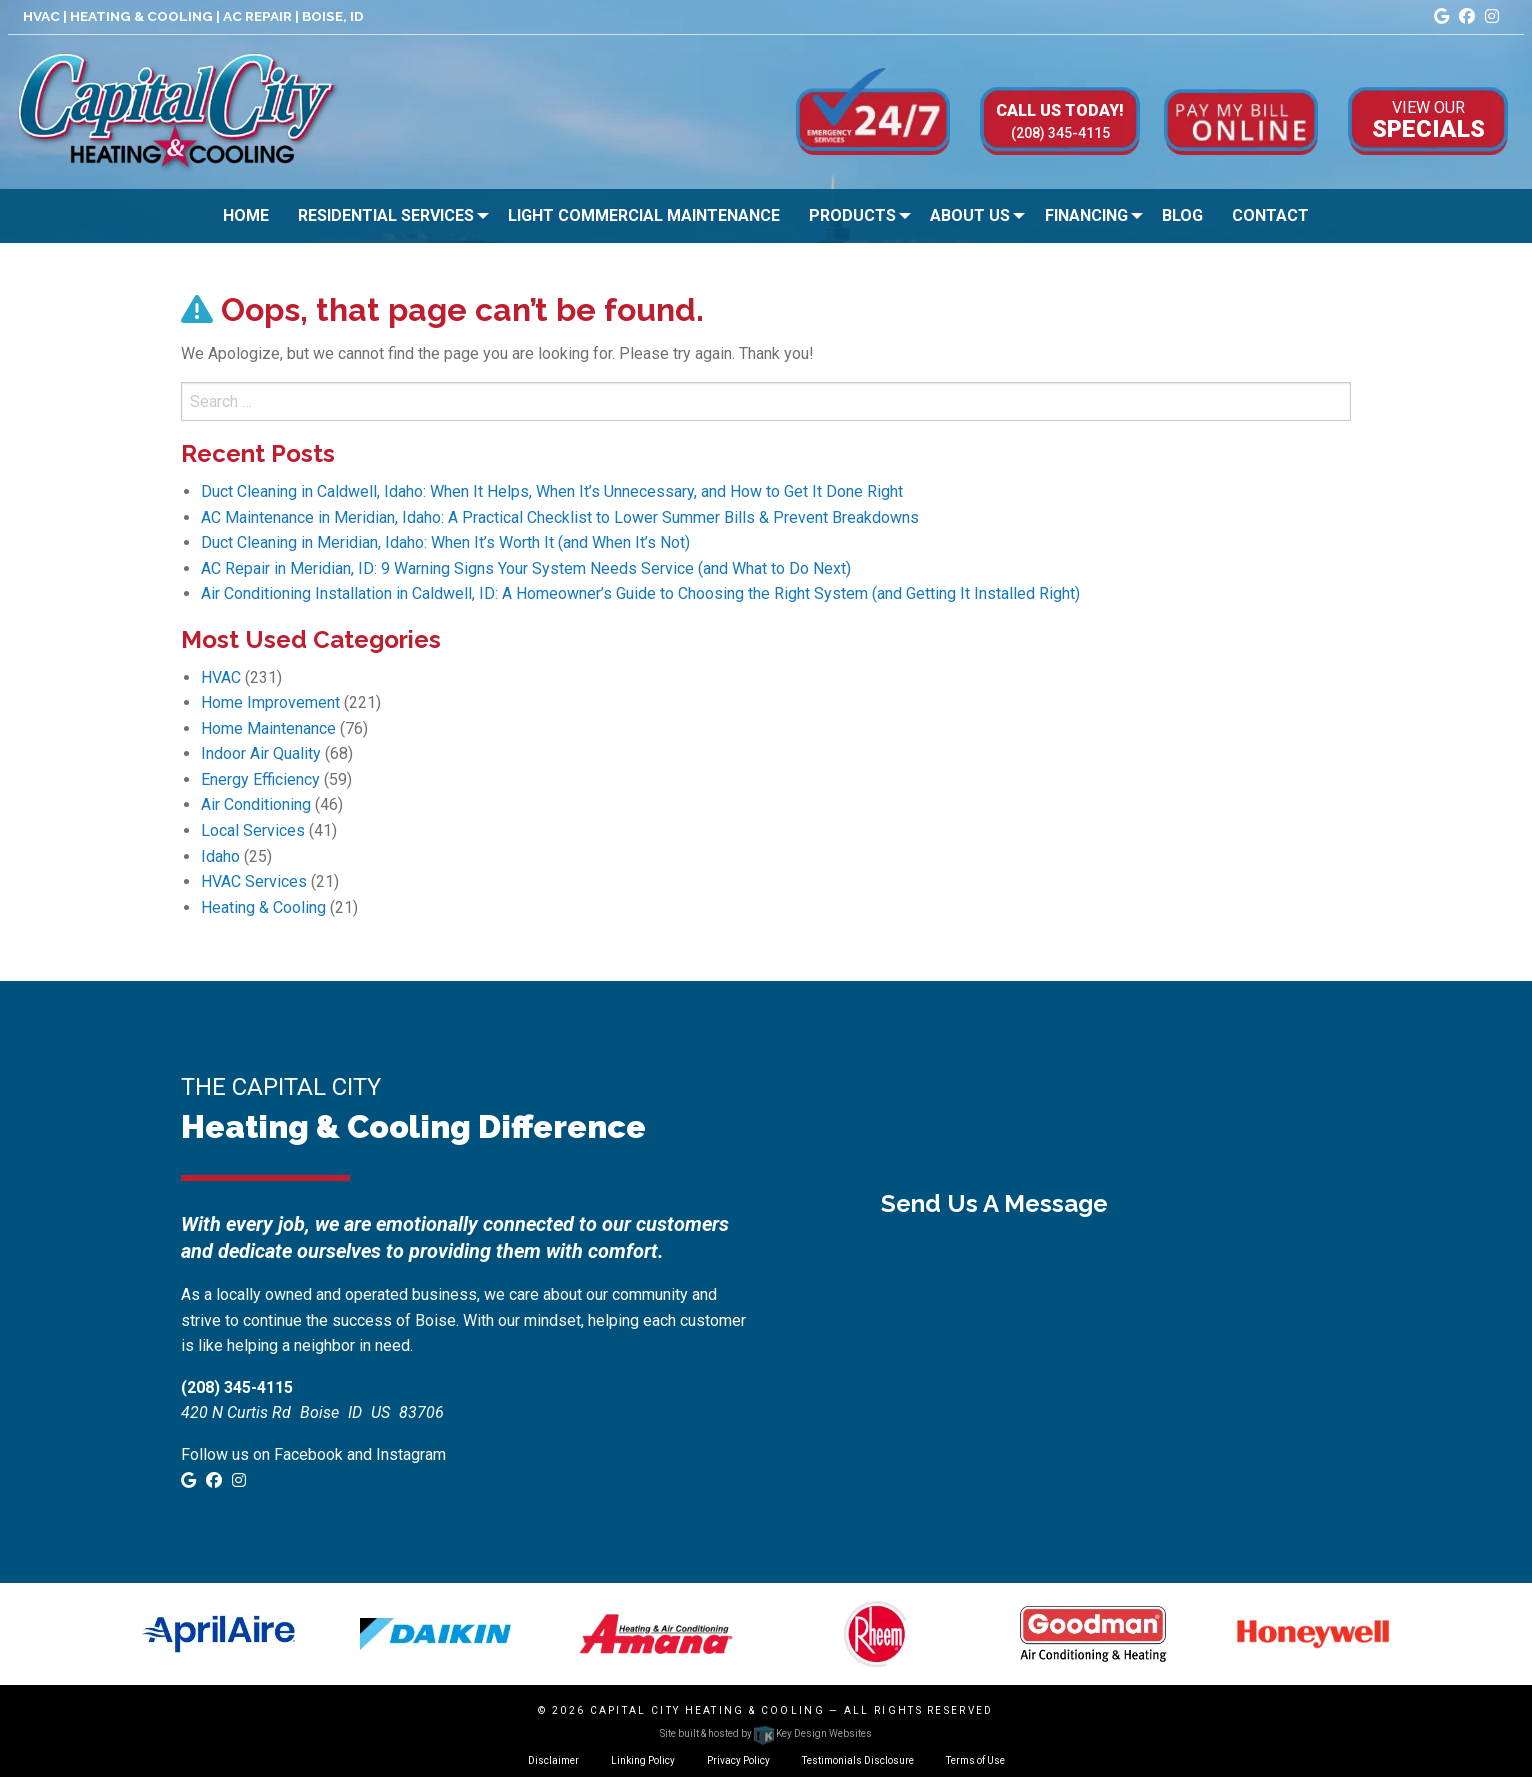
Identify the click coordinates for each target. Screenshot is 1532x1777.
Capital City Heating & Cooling (707, 1710)
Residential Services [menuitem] (386, 215)
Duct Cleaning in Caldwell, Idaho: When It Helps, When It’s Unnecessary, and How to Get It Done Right (552, 491)
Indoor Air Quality (261, 753)
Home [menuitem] (246, 215)
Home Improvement (270, 702)
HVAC (221, 677)
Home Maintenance (268, 728)
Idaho (220, 856)
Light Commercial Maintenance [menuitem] (644, 215)
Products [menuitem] (852, 215)
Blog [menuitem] (1182, 215)
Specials (1428, 119)
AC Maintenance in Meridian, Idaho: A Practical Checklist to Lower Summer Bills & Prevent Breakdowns (560, 517)
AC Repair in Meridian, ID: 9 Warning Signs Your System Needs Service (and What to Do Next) (526, 568)
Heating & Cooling (263, 907)
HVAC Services (254, 881)
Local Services (253, 830)
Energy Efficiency (260, 779)
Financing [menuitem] (1086, 215)
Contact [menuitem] (1270, 215)
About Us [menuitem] (970, 215)
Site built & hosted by (765, 1733)
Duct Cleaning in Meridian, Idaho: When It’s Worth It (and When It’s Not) (445, 542)
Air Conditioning (256, 804)
